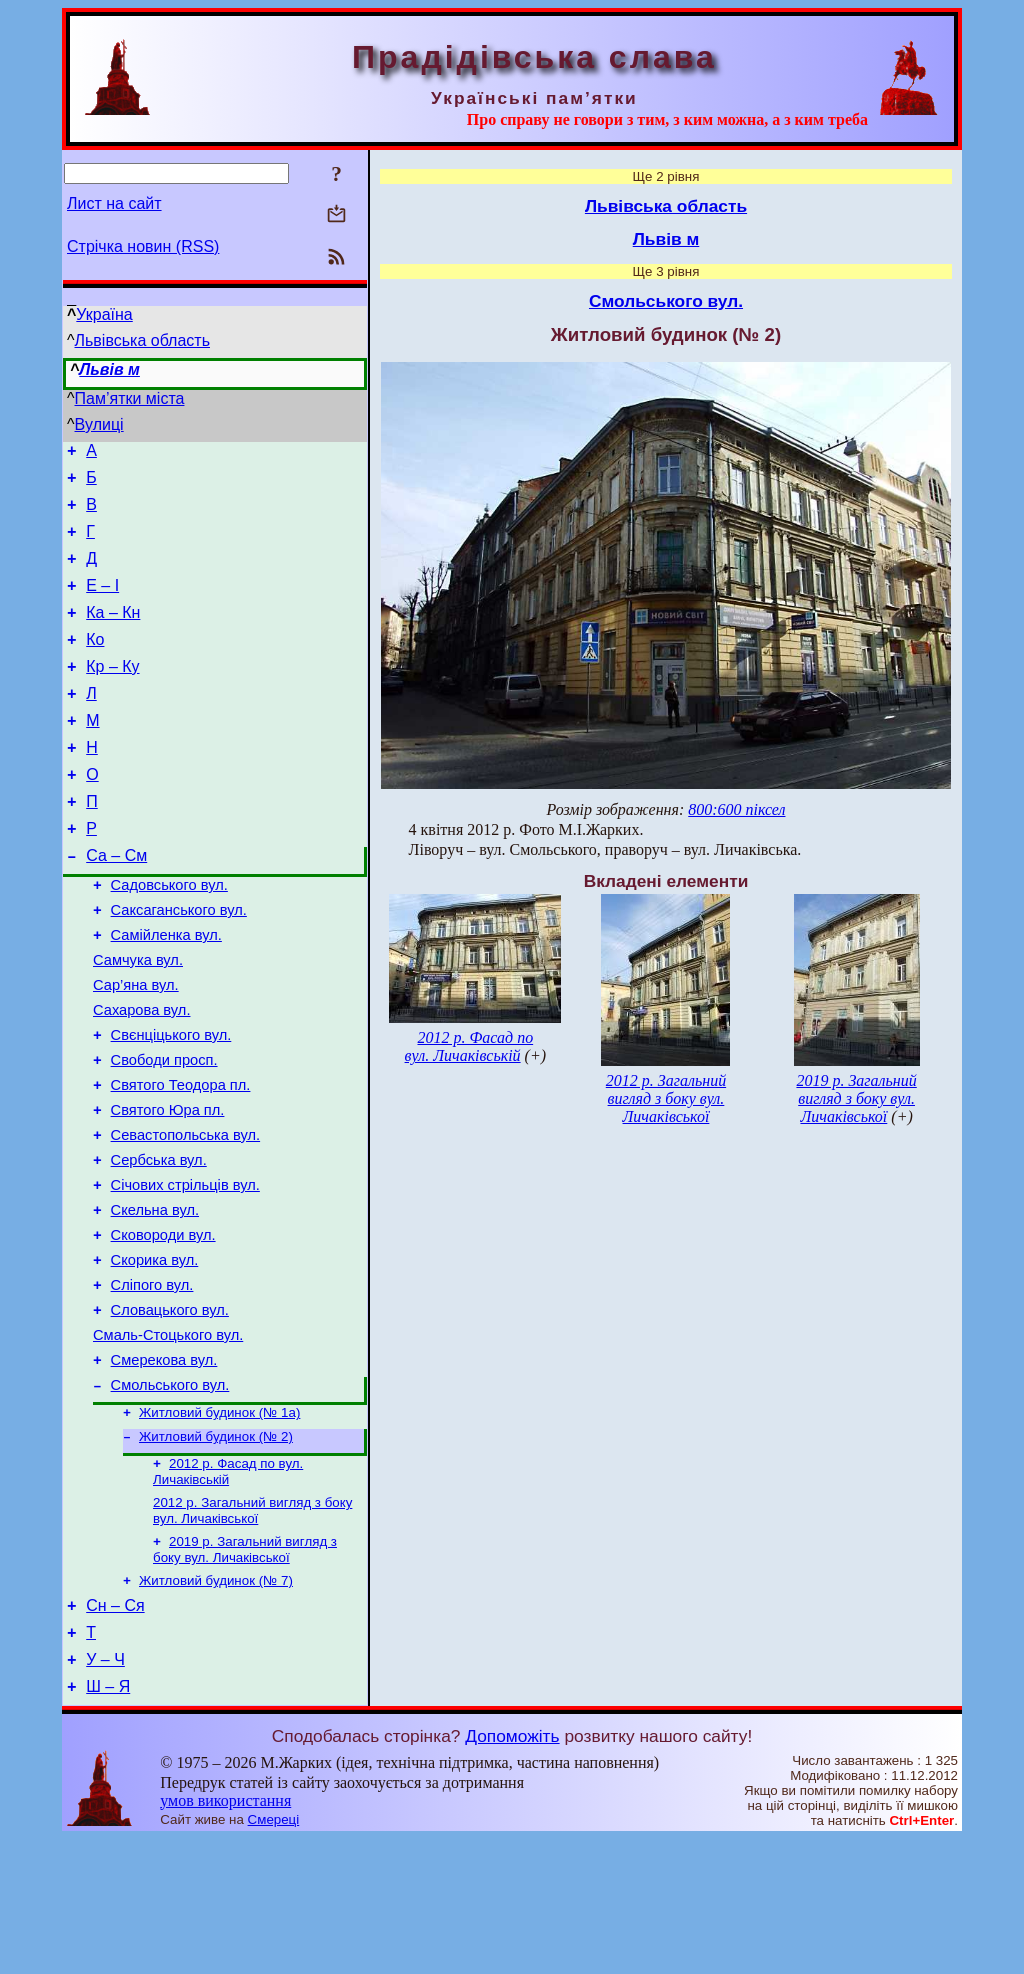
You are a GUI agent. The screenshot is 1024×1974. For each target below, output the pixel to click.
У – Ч (105, 1791)
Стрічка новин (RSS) (143, 246)
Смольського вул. (170, 1496)
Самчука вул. (138, 1020)
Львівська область (142, 340)
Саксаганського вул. (179, 964)
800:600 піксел (736, 809)
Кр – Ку (112, 693)
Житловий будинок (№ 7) (216, 1703)
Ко (95, 663)
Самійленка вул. (166, 992)
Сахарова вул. (141, 1076)
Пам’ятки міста (130, 398)
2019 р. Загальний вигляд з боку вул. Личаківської (245, 1670)
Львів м (109, 369)
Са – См (116, 903)
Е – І (102, 603)
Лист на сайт (114, 203)
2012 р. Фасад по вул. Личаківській (228, 1588)
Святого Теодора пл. (181, 1160)
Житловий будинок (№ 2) (216, 1551)
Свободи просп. (164, 1132)
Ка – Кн (113, 633)
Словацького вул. (170, 1412)
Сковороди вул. (163, 1328)
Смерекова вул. (164, 1468)
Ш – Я (108, 1821)
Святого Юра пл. (168, 1188)
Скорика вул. (155, 1356)
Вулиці (99, 424)
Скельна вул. (155, 1300)
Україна (104, 314)
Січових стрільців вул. (185, 1272)
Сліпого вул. (152, 1384)
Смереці (274, 1954)
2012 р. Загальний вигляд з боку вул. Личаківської (252, 1629)
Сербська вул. (159, 1244)
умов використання (225, 1935)
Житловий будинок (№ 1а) (219, 1525)
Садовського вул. (169, 936)
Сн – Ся (115, 1731)
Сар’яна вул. (136, 1048)
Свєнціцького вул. (171, 1104)
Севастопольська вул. (186, 1216)
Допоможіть (512, 1871)
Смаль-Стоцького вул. (168, 1440)
